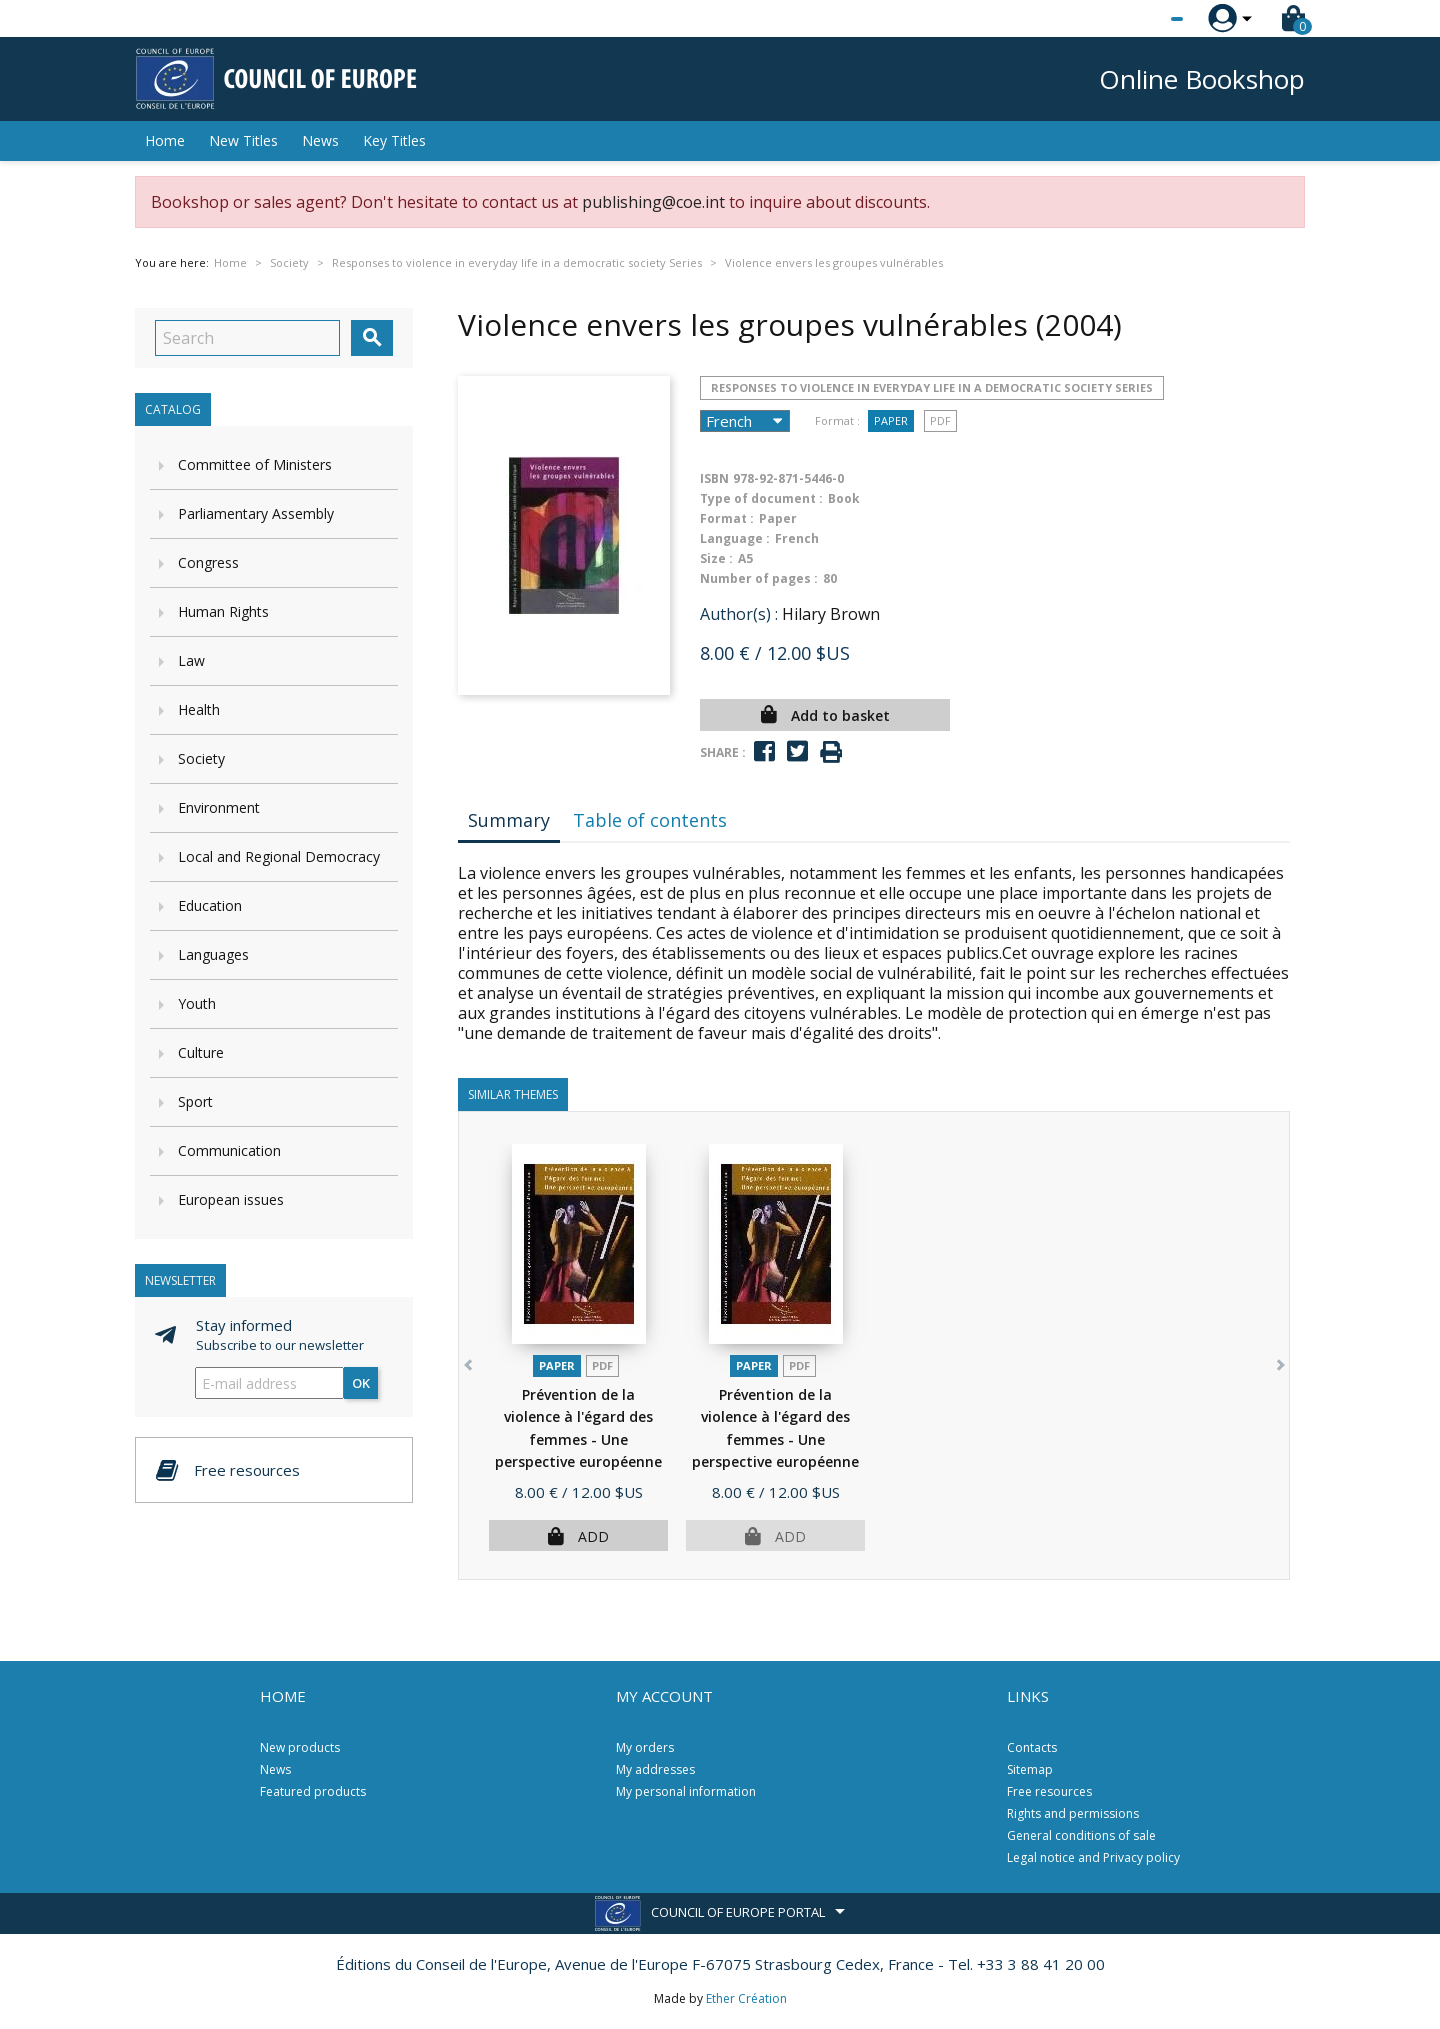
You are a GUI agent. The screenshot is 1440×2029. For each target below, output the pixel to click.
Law (191, 660)
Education (210, 905)
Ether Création (746, 1998)
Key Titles (394, 140)
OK (361, 1383)
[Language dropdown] (1139, 19)
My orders (645, 1747)
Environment (219, 807)
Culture (201, 1052)
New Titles (243, 140)
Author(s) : (739, 614)
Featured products (313, 1791)
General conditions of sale (1081, 1835)
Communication (229, 1150)
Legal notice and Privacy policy (1093, 1857)
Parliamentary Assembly (256, 513)
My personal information (686, 1791)
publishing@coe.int (653, 202)
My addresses (655, 1769)
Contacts (1032, 1747)
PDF (940, 420)
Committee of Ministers (255, 464)
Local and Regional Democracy (279, 856)
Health (199, 709)
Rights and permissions (1073, 1813)
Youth (197, 1003)
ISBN (714, 478)
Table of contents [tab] (650, 820)
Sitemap (1030, 1769)
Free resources (1049, 1791)
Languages (213, 954)
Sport (195, 1101)
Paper (891, 420)
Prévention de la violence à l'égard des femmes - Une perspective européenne (578, 1439)
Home (165, 140)
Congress (208, 562)
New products (300, 1747)
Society (201, 758)
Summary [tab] (509, 820)
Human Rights (223, 611)
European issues (231, 1199)
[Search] (247, 338)
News (320, 140)
